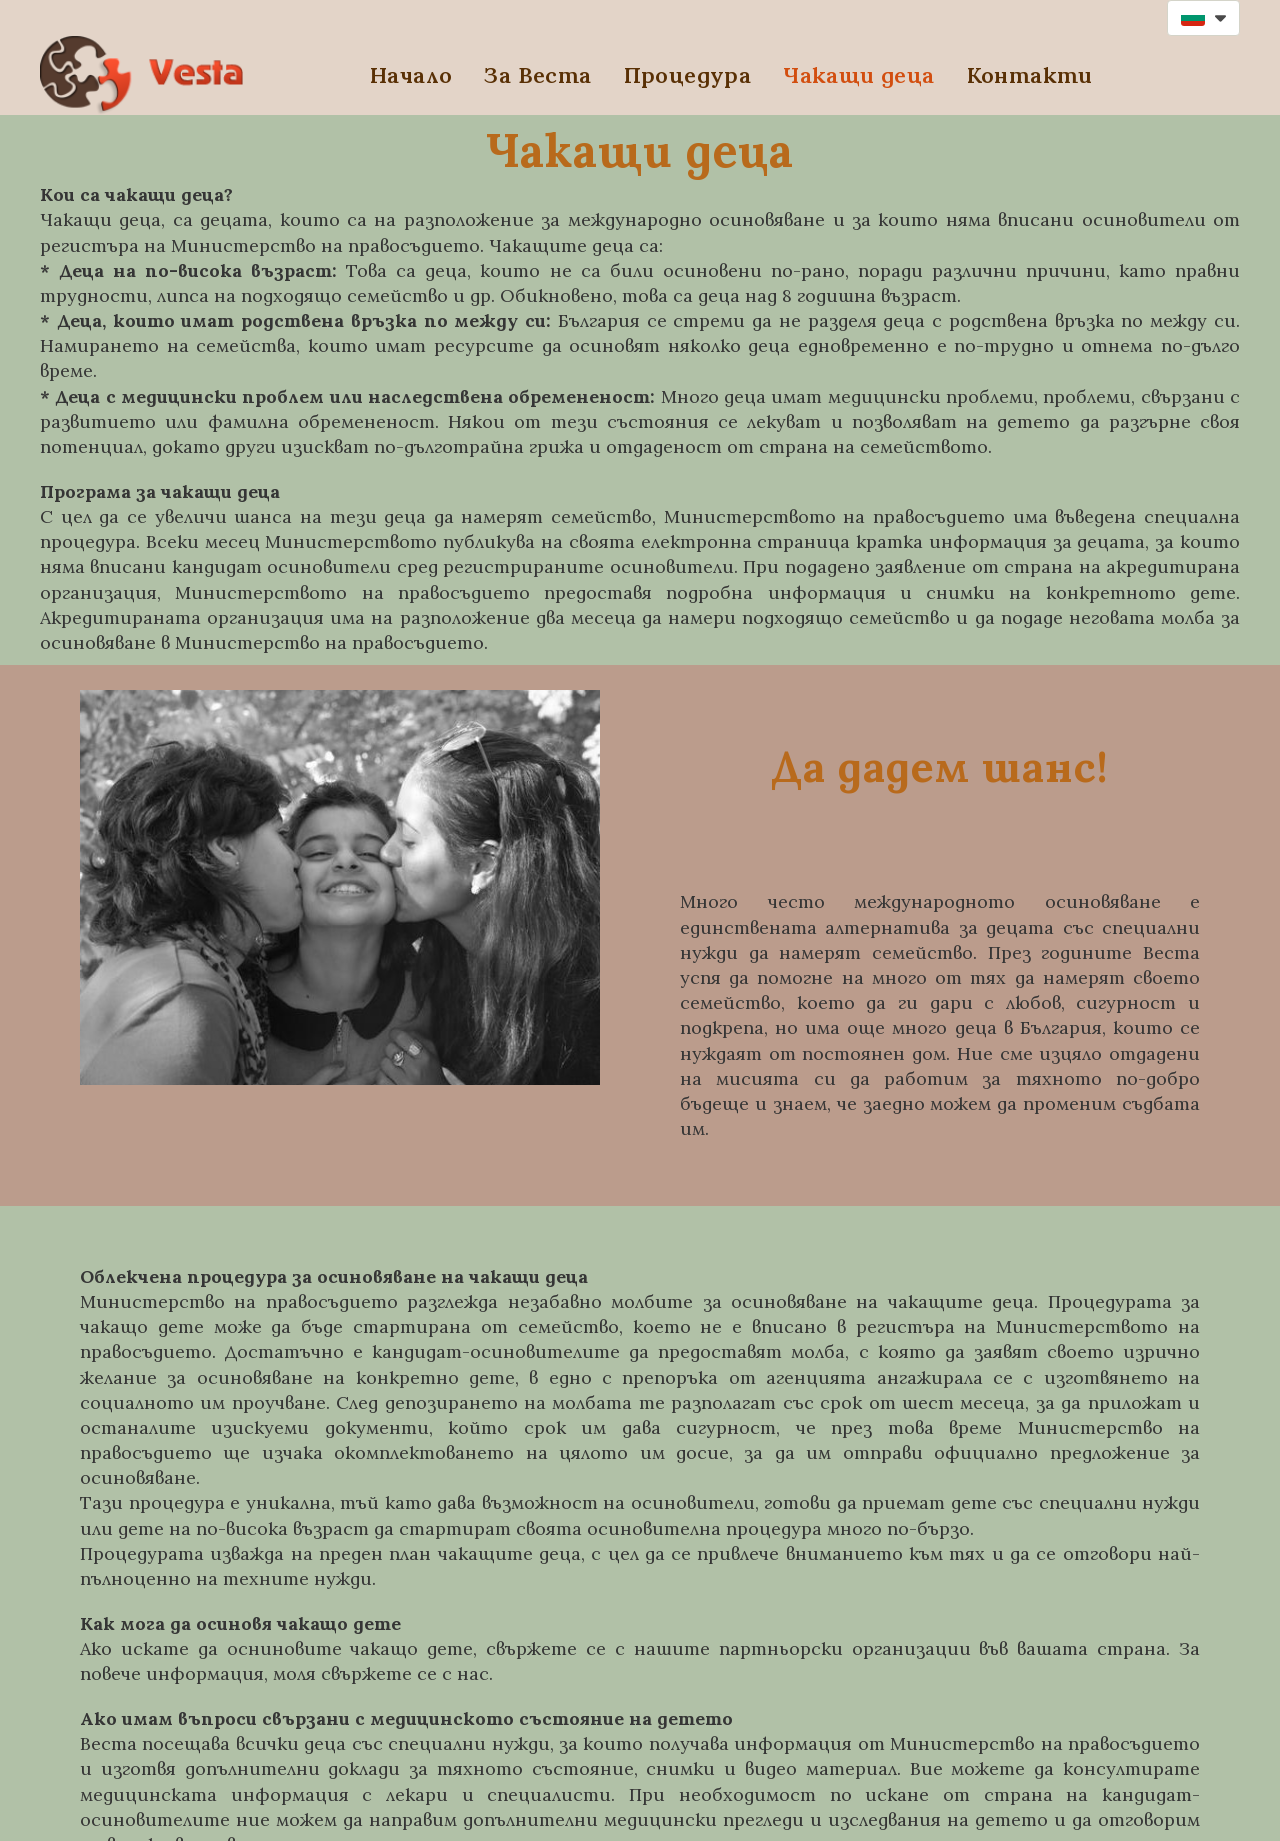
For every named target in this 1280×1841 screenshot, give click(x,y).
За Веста (537, 75)
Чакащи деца (858, 75)
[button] (1203, 18)
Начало (411, 75)
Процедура (688, 75)
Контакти (1030, 75)
